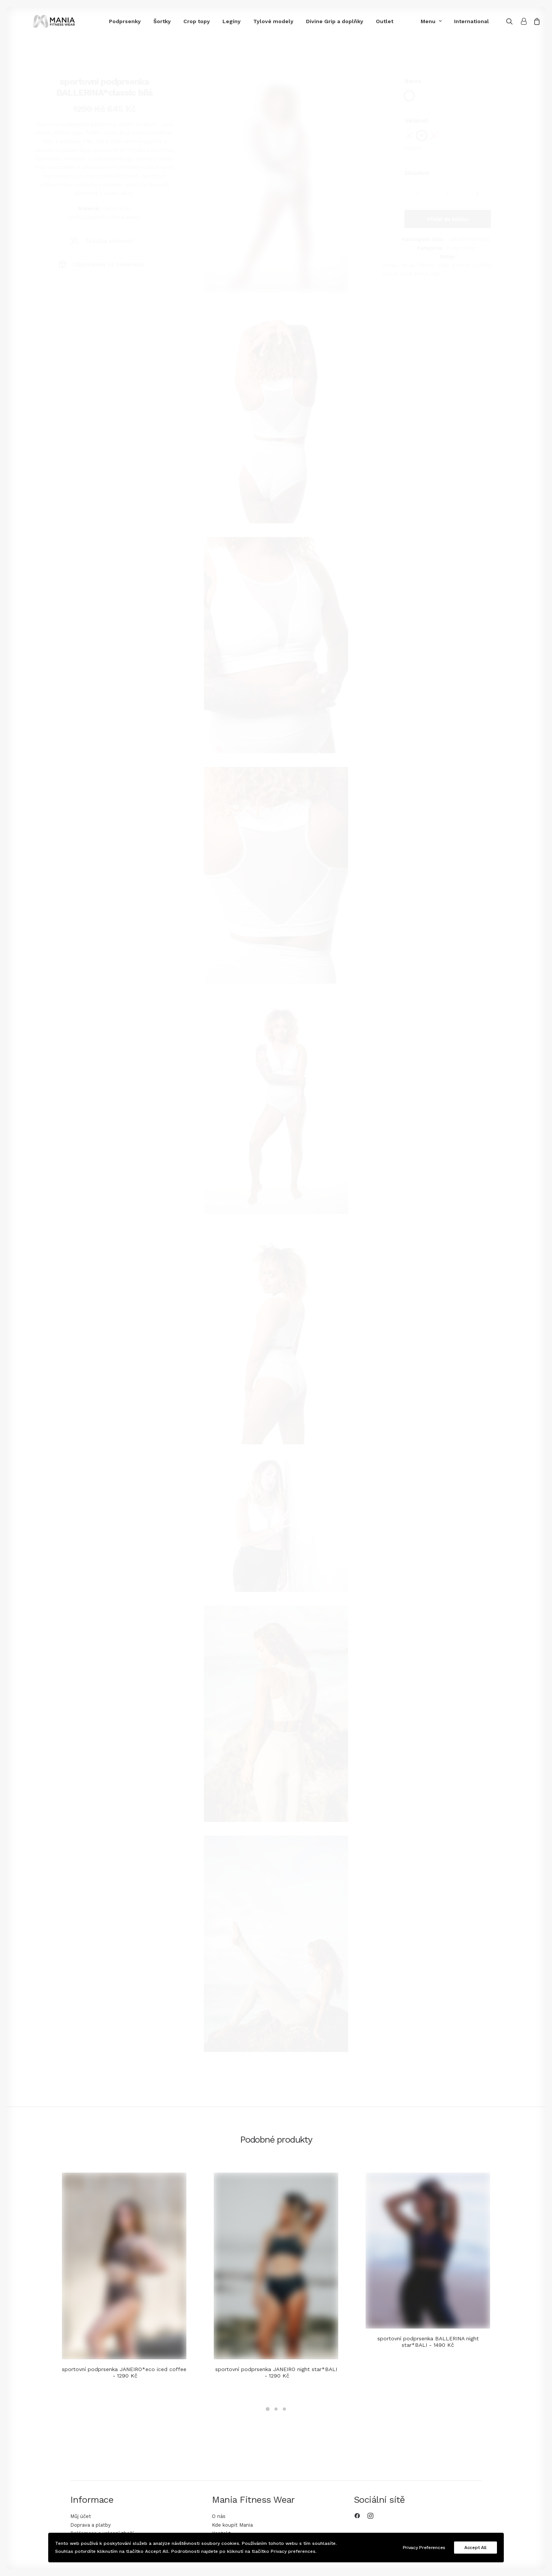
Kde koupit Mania (232, 2525)
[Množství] (447, 194)
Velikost (416, 120)
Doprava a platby (90, 2525)
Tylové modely (246, 21)
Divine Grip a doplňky (307, 21)
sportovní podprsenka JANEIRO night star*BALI (276, 2372)
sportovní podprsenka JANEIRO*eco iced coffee (124, 2372)
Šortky (135, 21)
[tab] (104, 241)
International (463, 21)
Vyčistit (413, 148)
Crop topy (169, 21)
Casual (407, 265)
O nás (219, 2516)
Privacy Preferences (424, 2547)
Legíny (204, 21)
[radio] (409, 96)
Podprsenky (98, 21)
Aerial (389, 265)
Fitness (426, 265)
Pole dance (414, 274)
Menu (423, 21)
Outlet (357, 21)
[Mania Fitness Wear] (41, 21)
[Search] (503, 21)
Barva (413, 81)
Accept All (475, 2547)
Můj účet (80, 2516)
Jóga (443, 265)
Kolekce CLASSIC (472, 265)
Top (435, 274)
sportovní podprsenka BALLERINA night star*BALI (428, 2341)
